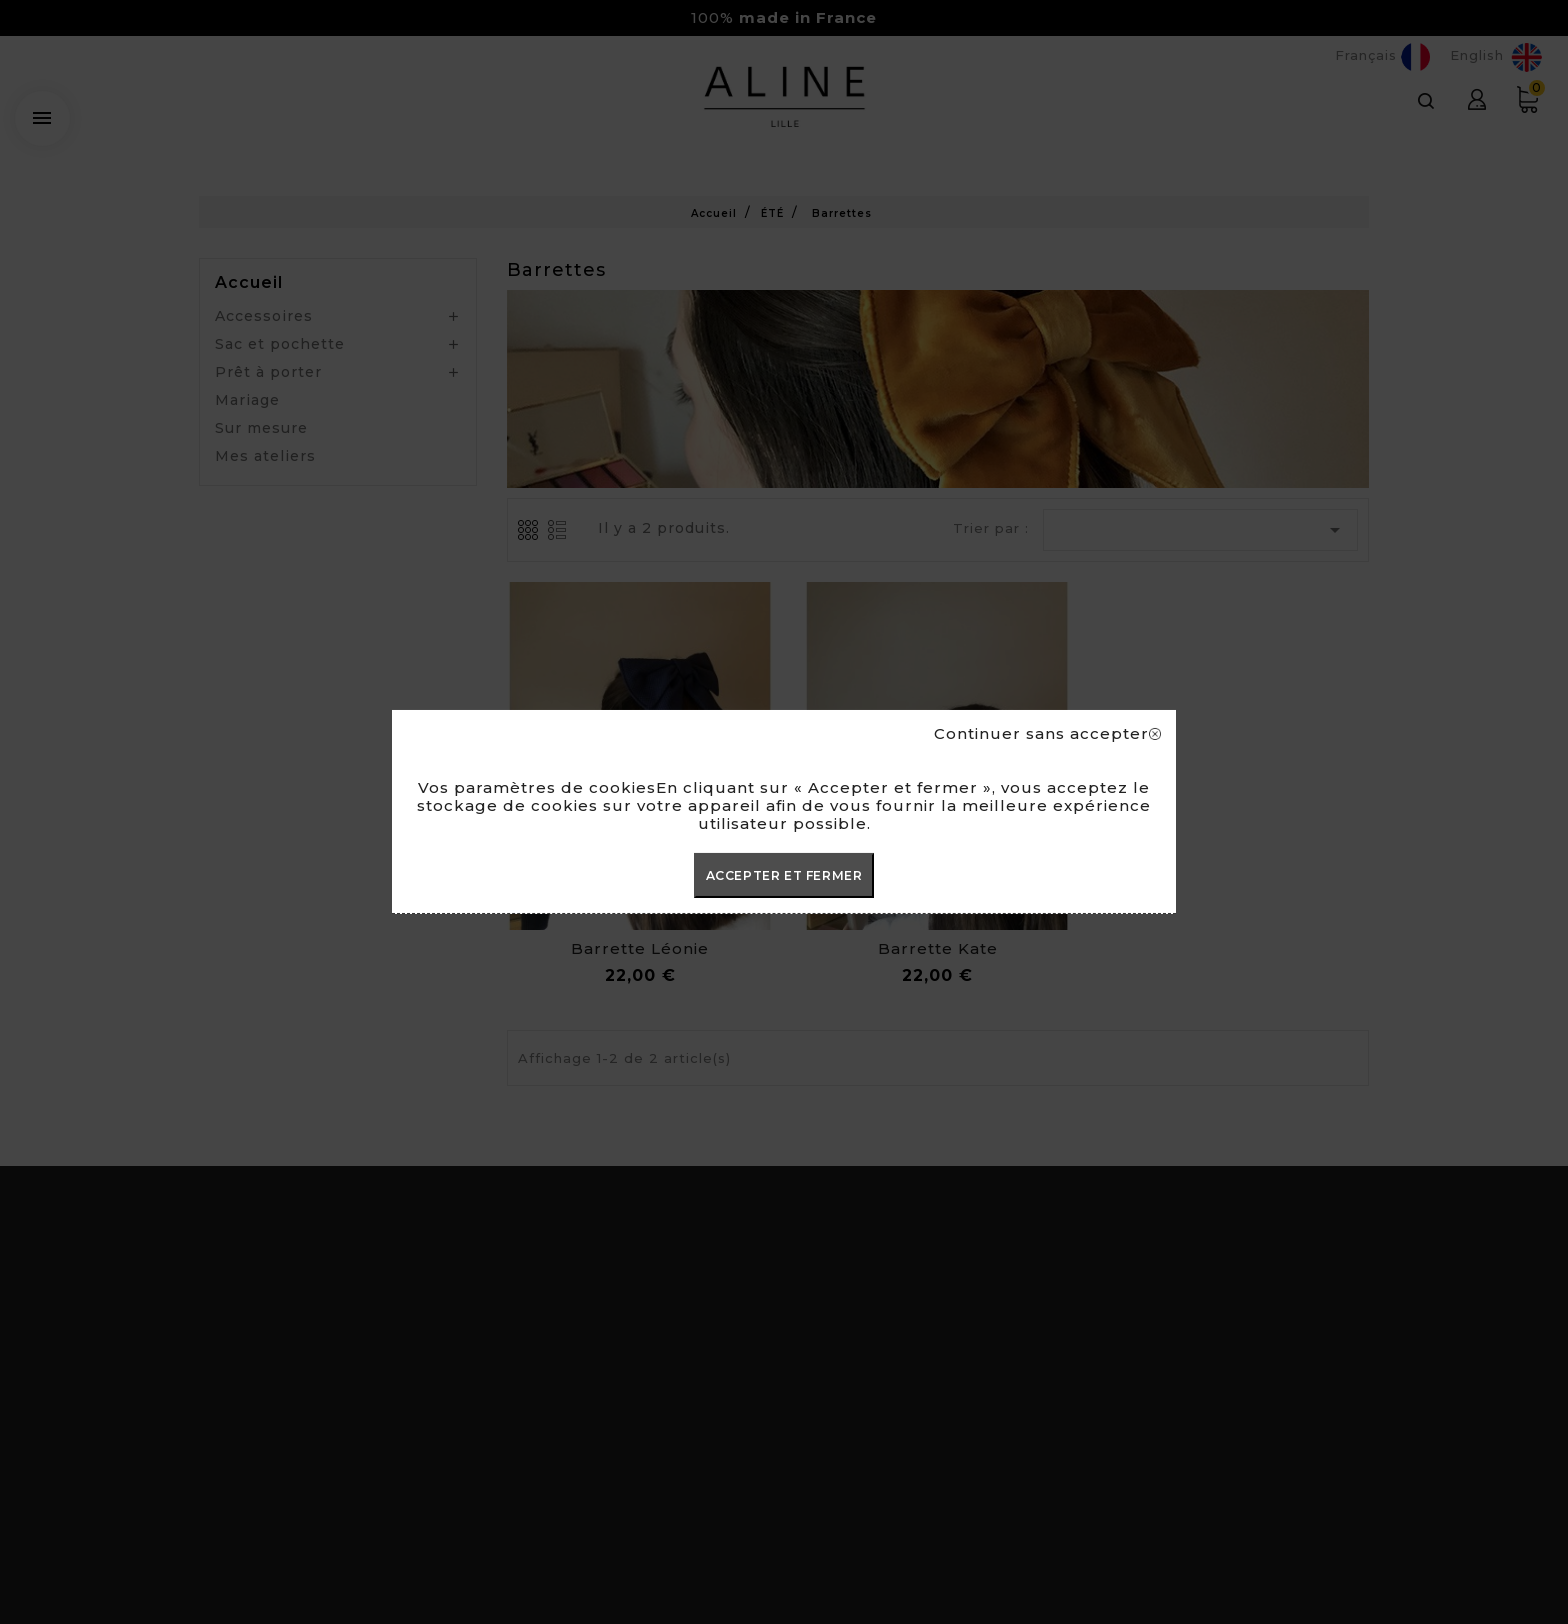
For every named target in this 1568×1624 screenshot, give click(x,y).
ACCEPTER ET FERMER (784, 875)
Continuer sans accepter (1047, 734)
